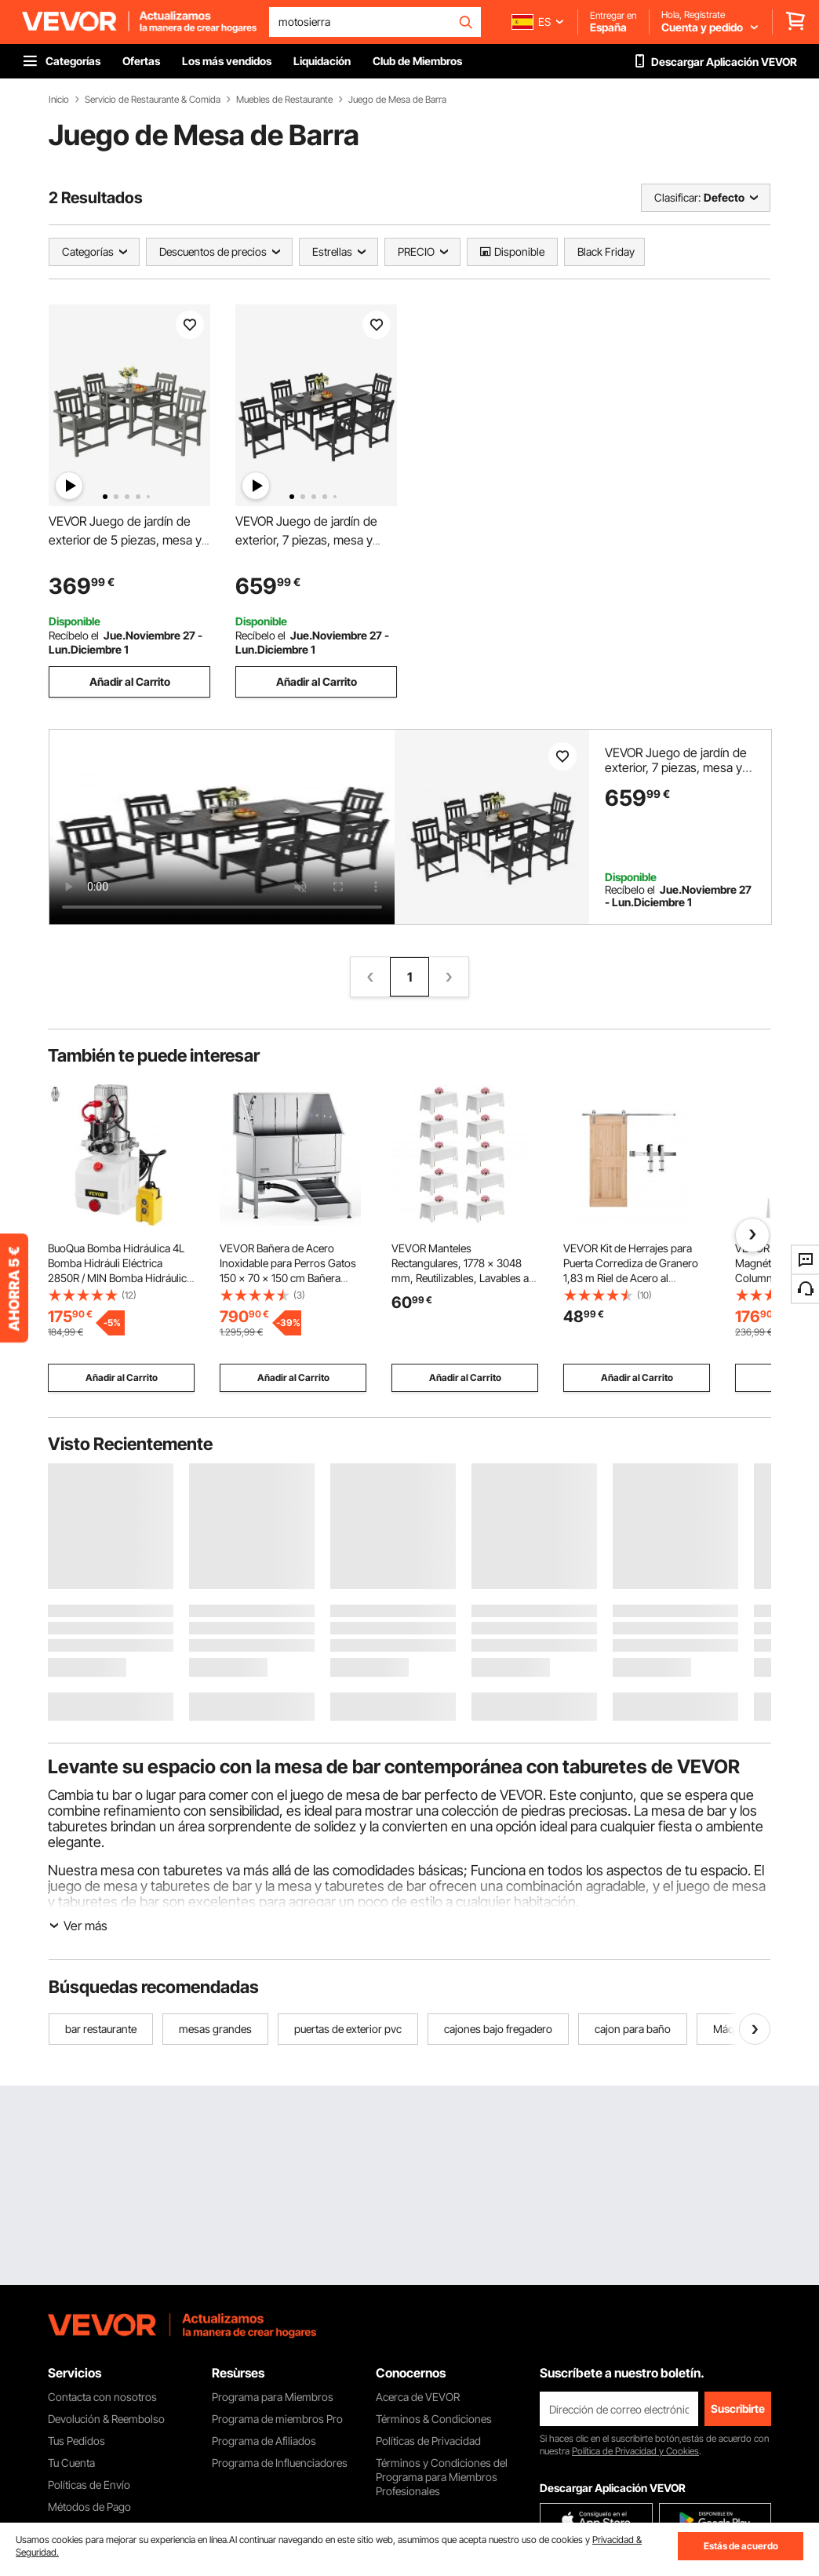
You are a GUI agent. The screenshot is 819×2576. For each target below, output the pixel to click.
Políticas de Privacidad (428, 2440)
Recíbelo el (74, 635)
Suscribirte (738, 2408)
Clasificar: (677, 197)
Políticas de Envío (89, 2484)
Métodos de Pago (89, 2506)
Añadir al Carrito (129, 681)
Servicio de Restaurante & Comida (152, 99)
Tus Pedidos (76, 2440)
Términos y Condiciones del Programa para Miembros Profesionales (442, 2477)
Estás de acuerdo (741, 2546)
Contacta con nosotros (102, 2396)
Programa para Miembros (272, 2396)
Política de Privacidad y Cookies (635, 2451)
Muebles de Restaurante (284, 99)
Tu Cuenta (71, 2462)
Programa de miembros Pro (277, 2418)
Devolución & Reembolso (106, 2418)
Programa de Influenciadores (280, 2462)
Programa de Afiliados (264, 2440)
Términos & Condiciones (434, 2418)
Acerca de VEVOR (418, 2396)
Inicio (59, 99)
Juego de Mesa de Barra (397, 99)
